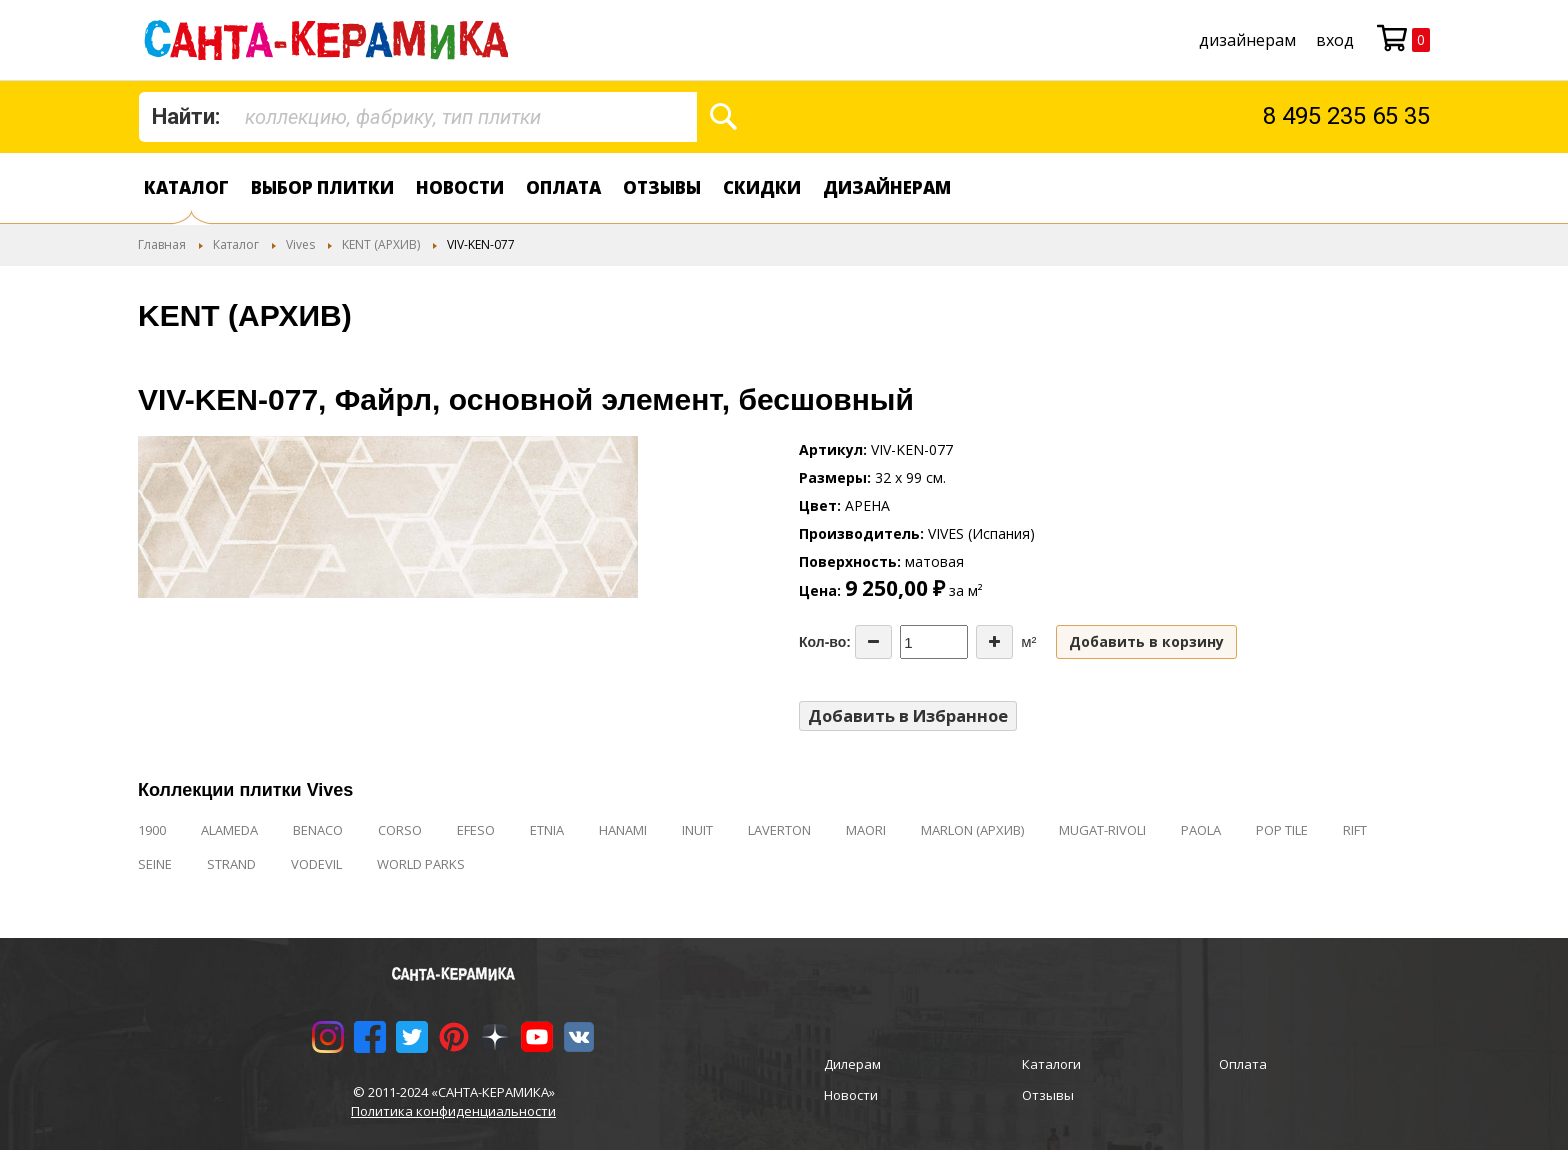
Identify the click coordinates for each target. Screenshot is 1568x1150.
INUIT (697, 830)
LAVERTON (779, 830)
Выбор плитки (322, 187)
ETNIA (547, 830)
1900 (152, 830)
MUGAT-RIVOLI (1102, 830)
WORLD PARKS (421, 864)
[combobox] (418, 117)
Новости (460, 187)
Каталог (186, 187)
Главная (162, 244)
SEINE (155, 864)
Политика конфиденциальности (453, 1111)
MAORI (866, 830)
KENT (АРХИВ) (381, 244)
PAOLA (1201, 830)
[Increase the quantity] (994, 642)
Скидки (762, 187)
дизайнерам (1247, 40)
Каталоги (1051, 1064)
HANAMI (623, 830)
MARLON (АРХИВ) (972, 830)
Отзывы (662, 187)
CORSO (400, 830)
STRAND (231, 864)
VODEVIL (316, 864)
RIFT (1355, 830)
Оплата (563, 187)
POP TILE (1282, 830)
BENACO (318, 830)
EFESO (476, 830)
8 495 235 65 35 (1346, 116)
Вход (1335, 40)
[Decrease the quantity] (873, 642)
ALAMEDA (229, 830)
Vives (300, 244)
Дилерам (852, 1064)
